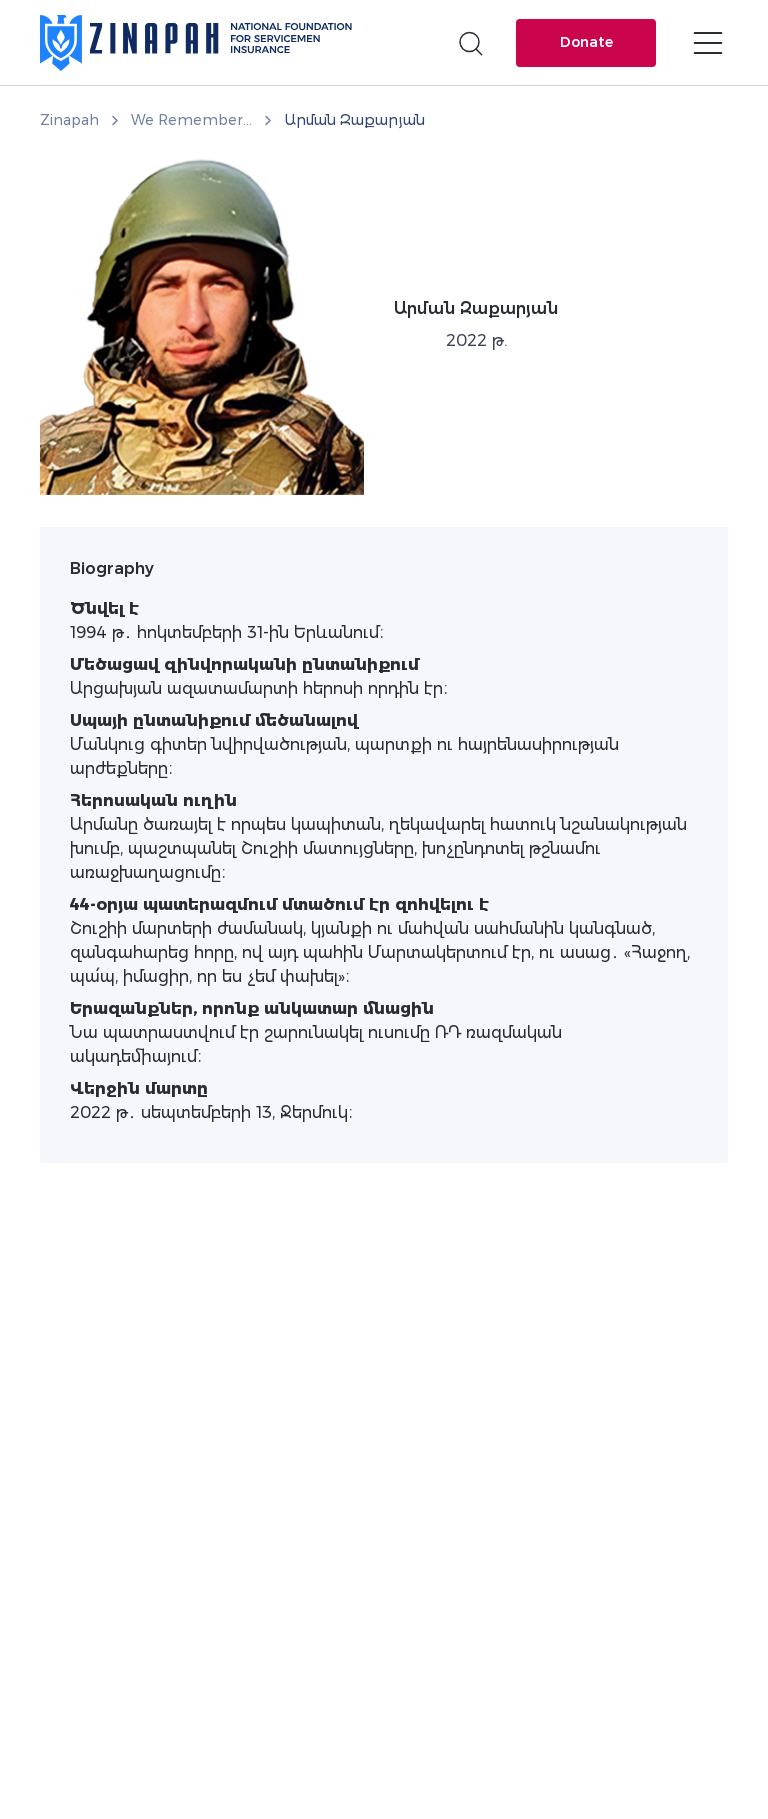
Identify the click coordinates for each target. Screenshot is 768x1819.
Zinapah (69, 120)
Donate (586, 42)
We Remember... (191, 120)
